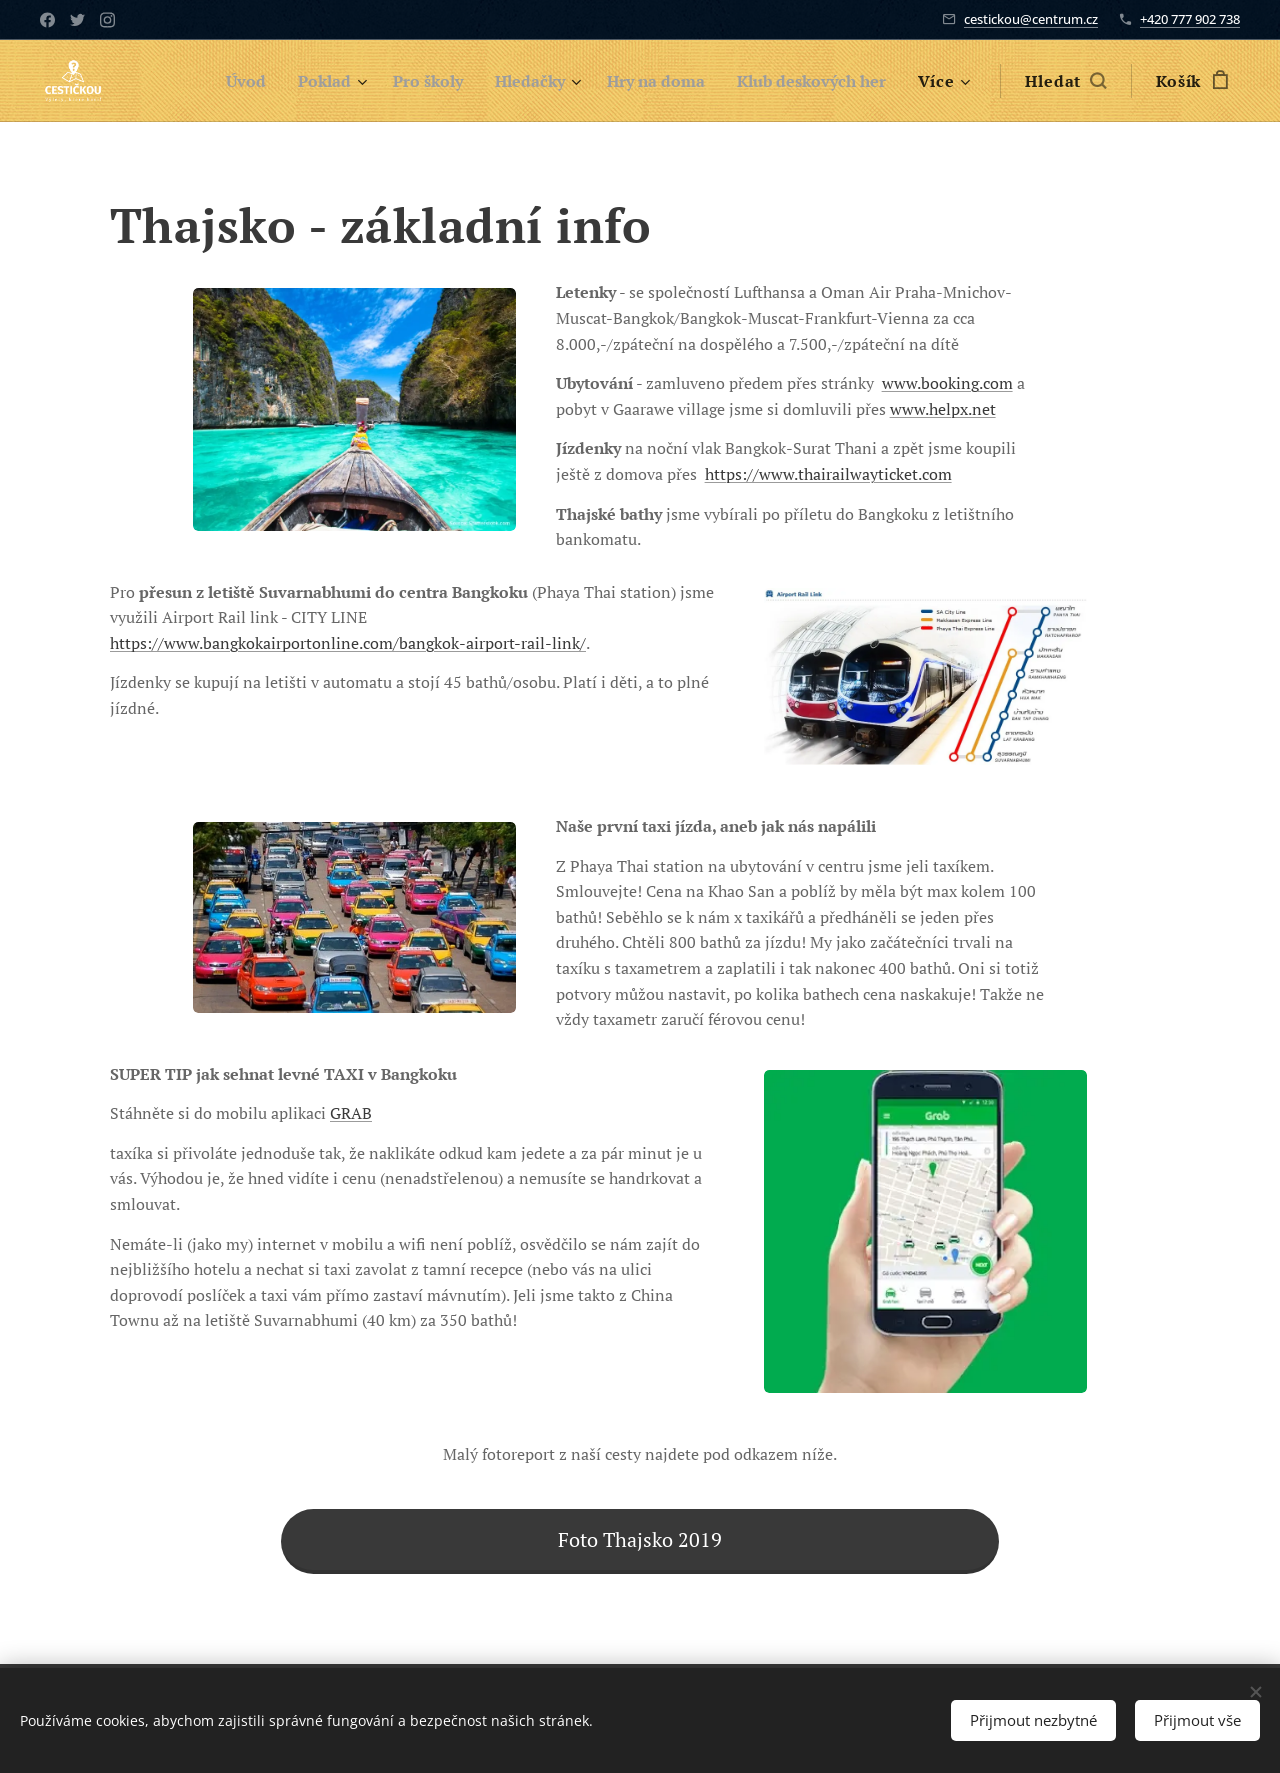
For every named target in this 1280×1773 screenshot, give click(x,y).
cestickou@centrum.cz (1031, 19)
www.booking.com (947, 383)
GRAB (351, 1113)
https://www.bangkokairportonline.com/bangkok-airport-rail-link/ (348, 643)
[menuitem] (208, 81)
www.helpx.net (943, 409)
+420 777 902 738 (1190, 19)
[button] (1065, 81)
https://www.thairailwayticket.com (828, 474)
